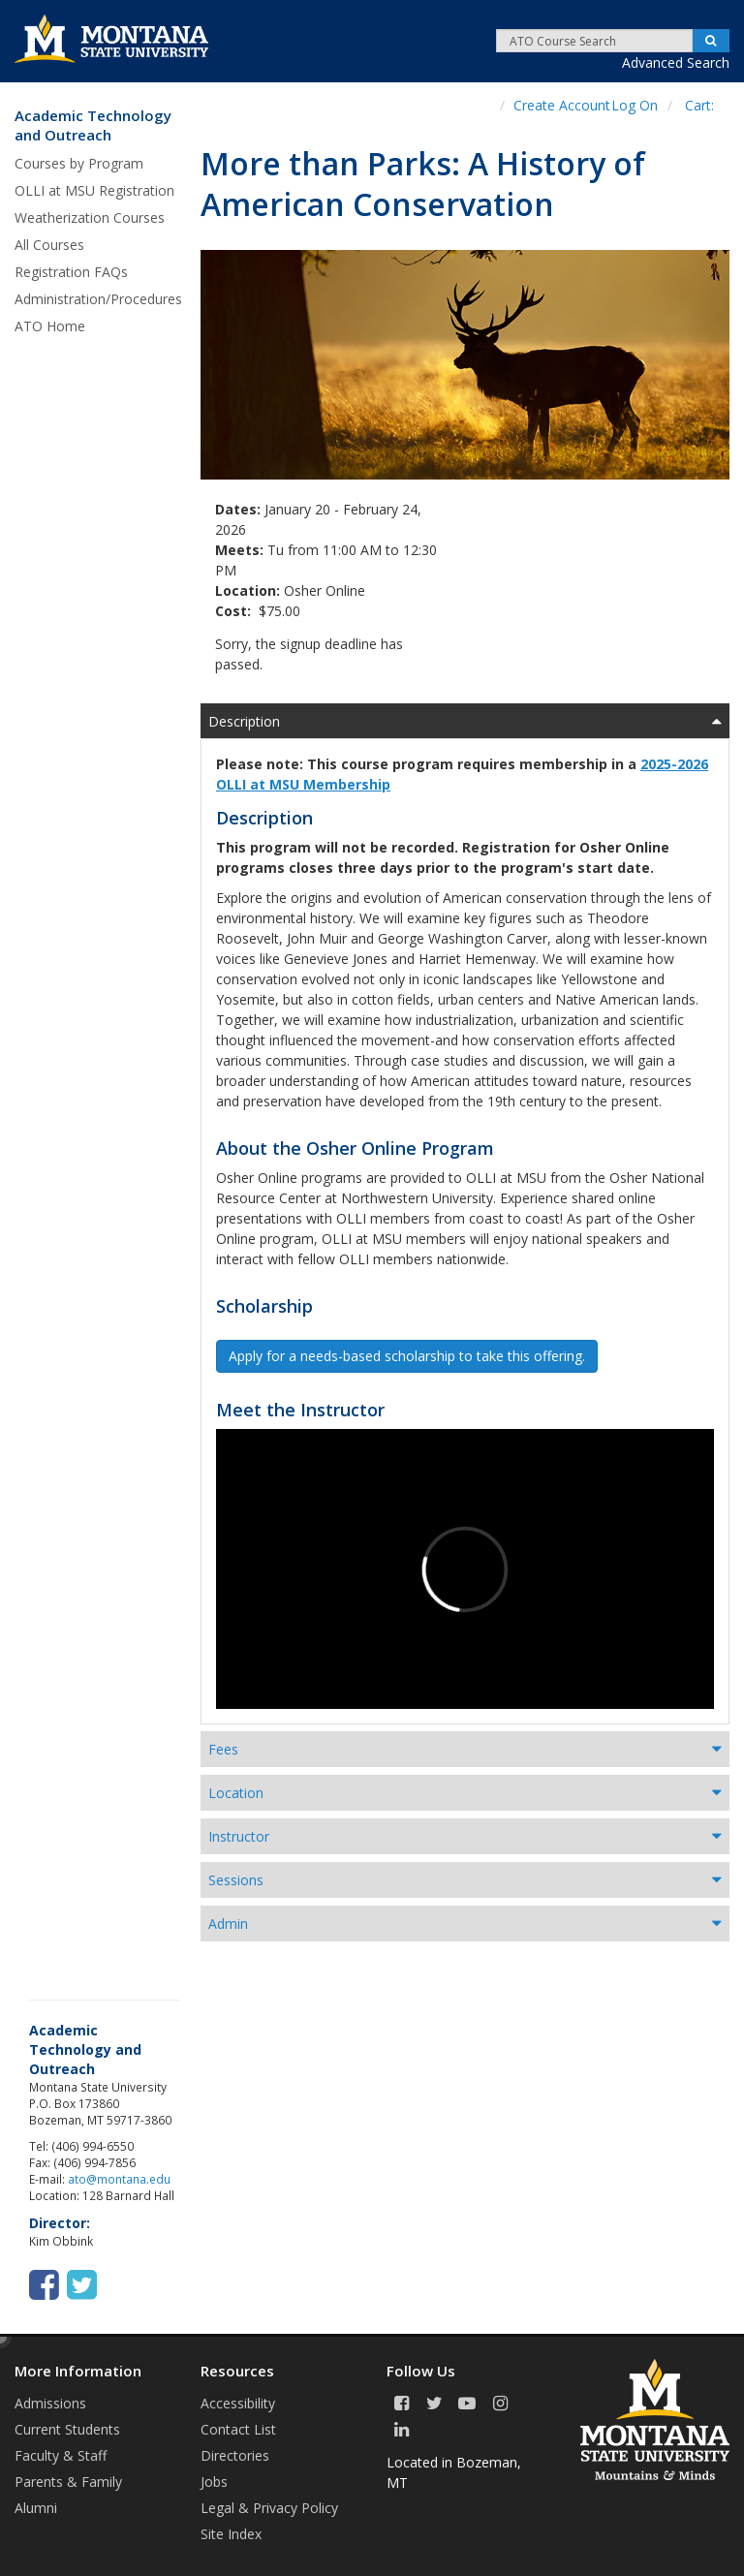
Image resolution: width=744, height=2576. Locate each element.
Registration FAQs (71, 272)
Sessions (236, 1880)
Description (244, 721)
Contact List (238, 2429)
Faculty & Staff (61, 2455)
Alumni (36, 2507)
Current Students (67, 2429)
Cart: (699, 105)
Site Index (231, 2534)
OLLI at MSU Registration (94, 190)
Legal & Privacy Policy (269, 2507)
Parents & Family (68, 2481)
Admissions (50, 2403)
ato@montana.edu (119, 2179)
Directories (235, 2455)
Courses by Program (79, 163)
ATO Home (50, 326)
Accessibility (238, 2403)
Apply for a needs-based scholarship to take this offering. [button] (407, 1356)
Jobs (214, 2481)
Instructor (238, 1836)
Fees (223, 1749)
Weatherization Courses (90, 217)
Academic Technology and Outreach (93, 125)
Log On (634, 105)
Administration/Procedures (98, 299)
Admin (228, 1923)
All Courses (49, 244)
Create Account (561, 105)
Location (236, 1793)
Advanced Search (675, 62)
